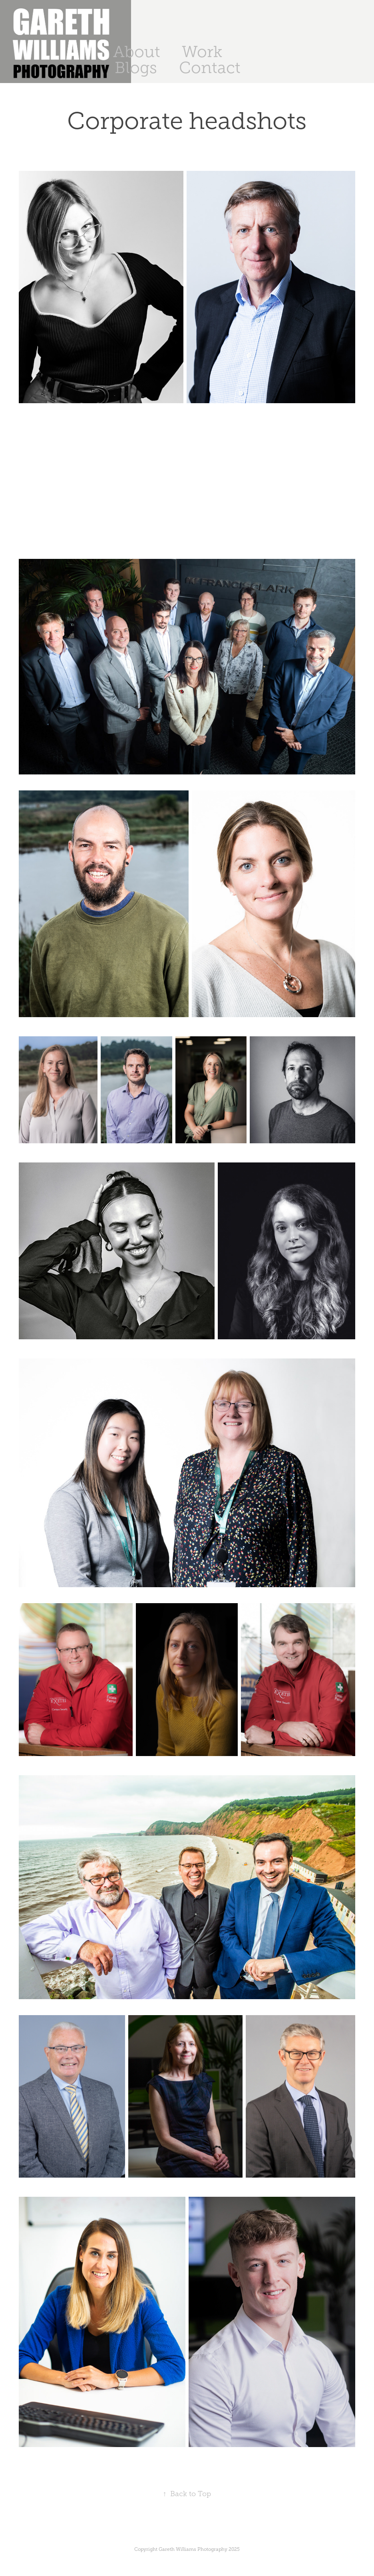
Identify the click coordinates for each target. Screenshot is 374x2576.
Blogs (136, 68)
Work (202, 52)
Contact (210, 68)
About (136, 52)
